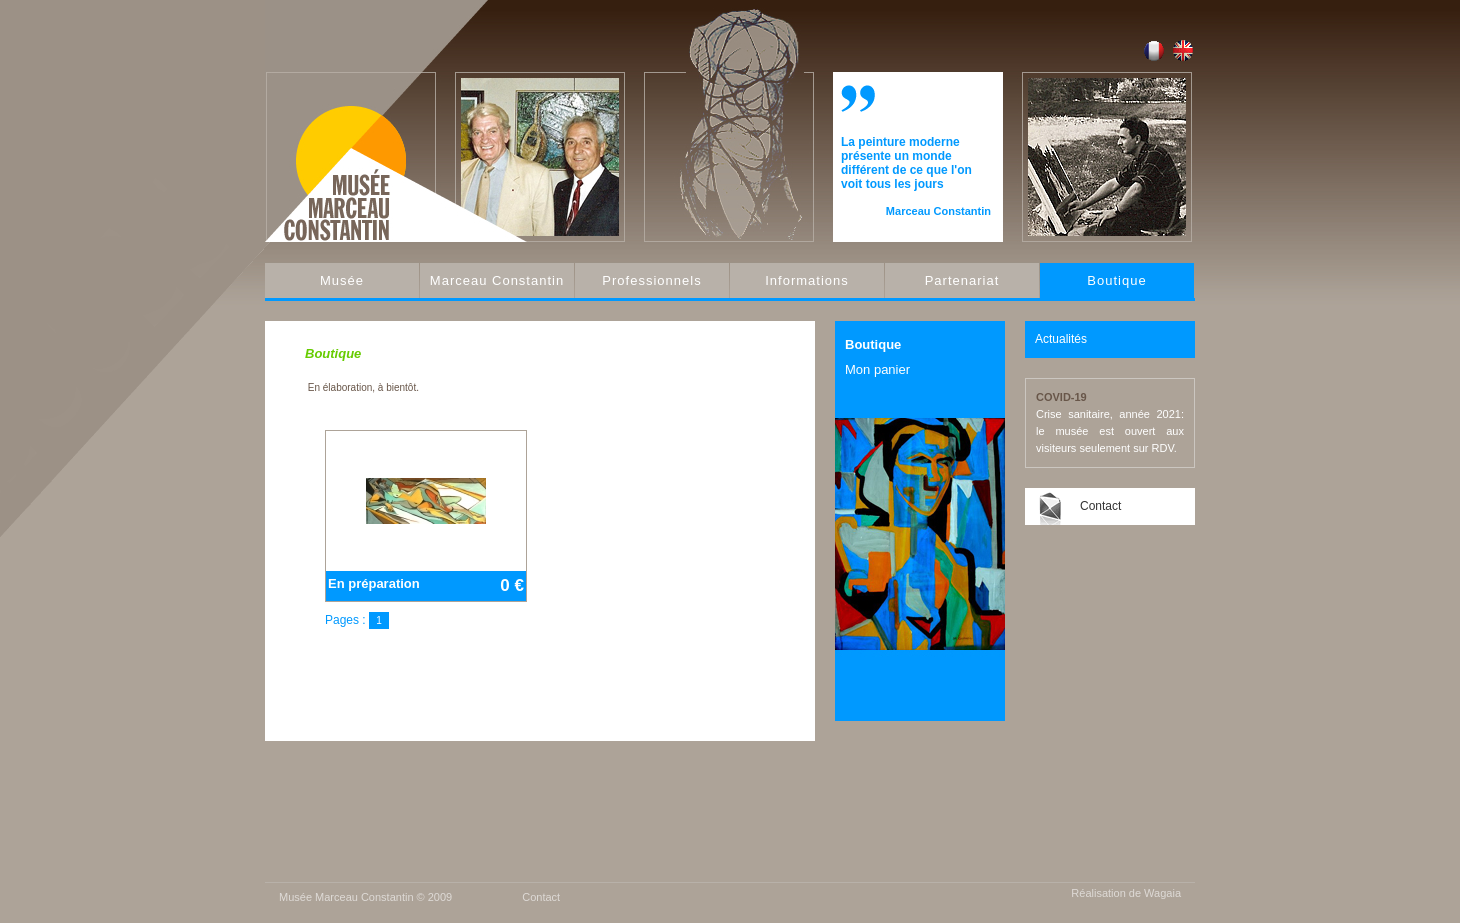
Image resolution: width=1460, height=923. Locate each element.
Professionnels (651, 280)
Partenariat (962, 280)
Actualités (1061, 339)
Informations (807, 280)
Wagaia (1162, 893)
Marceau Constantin (497, 280)
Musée (342, 280)
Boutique (1116, 280)
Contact (1100, 506)
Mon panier (877, 369)
